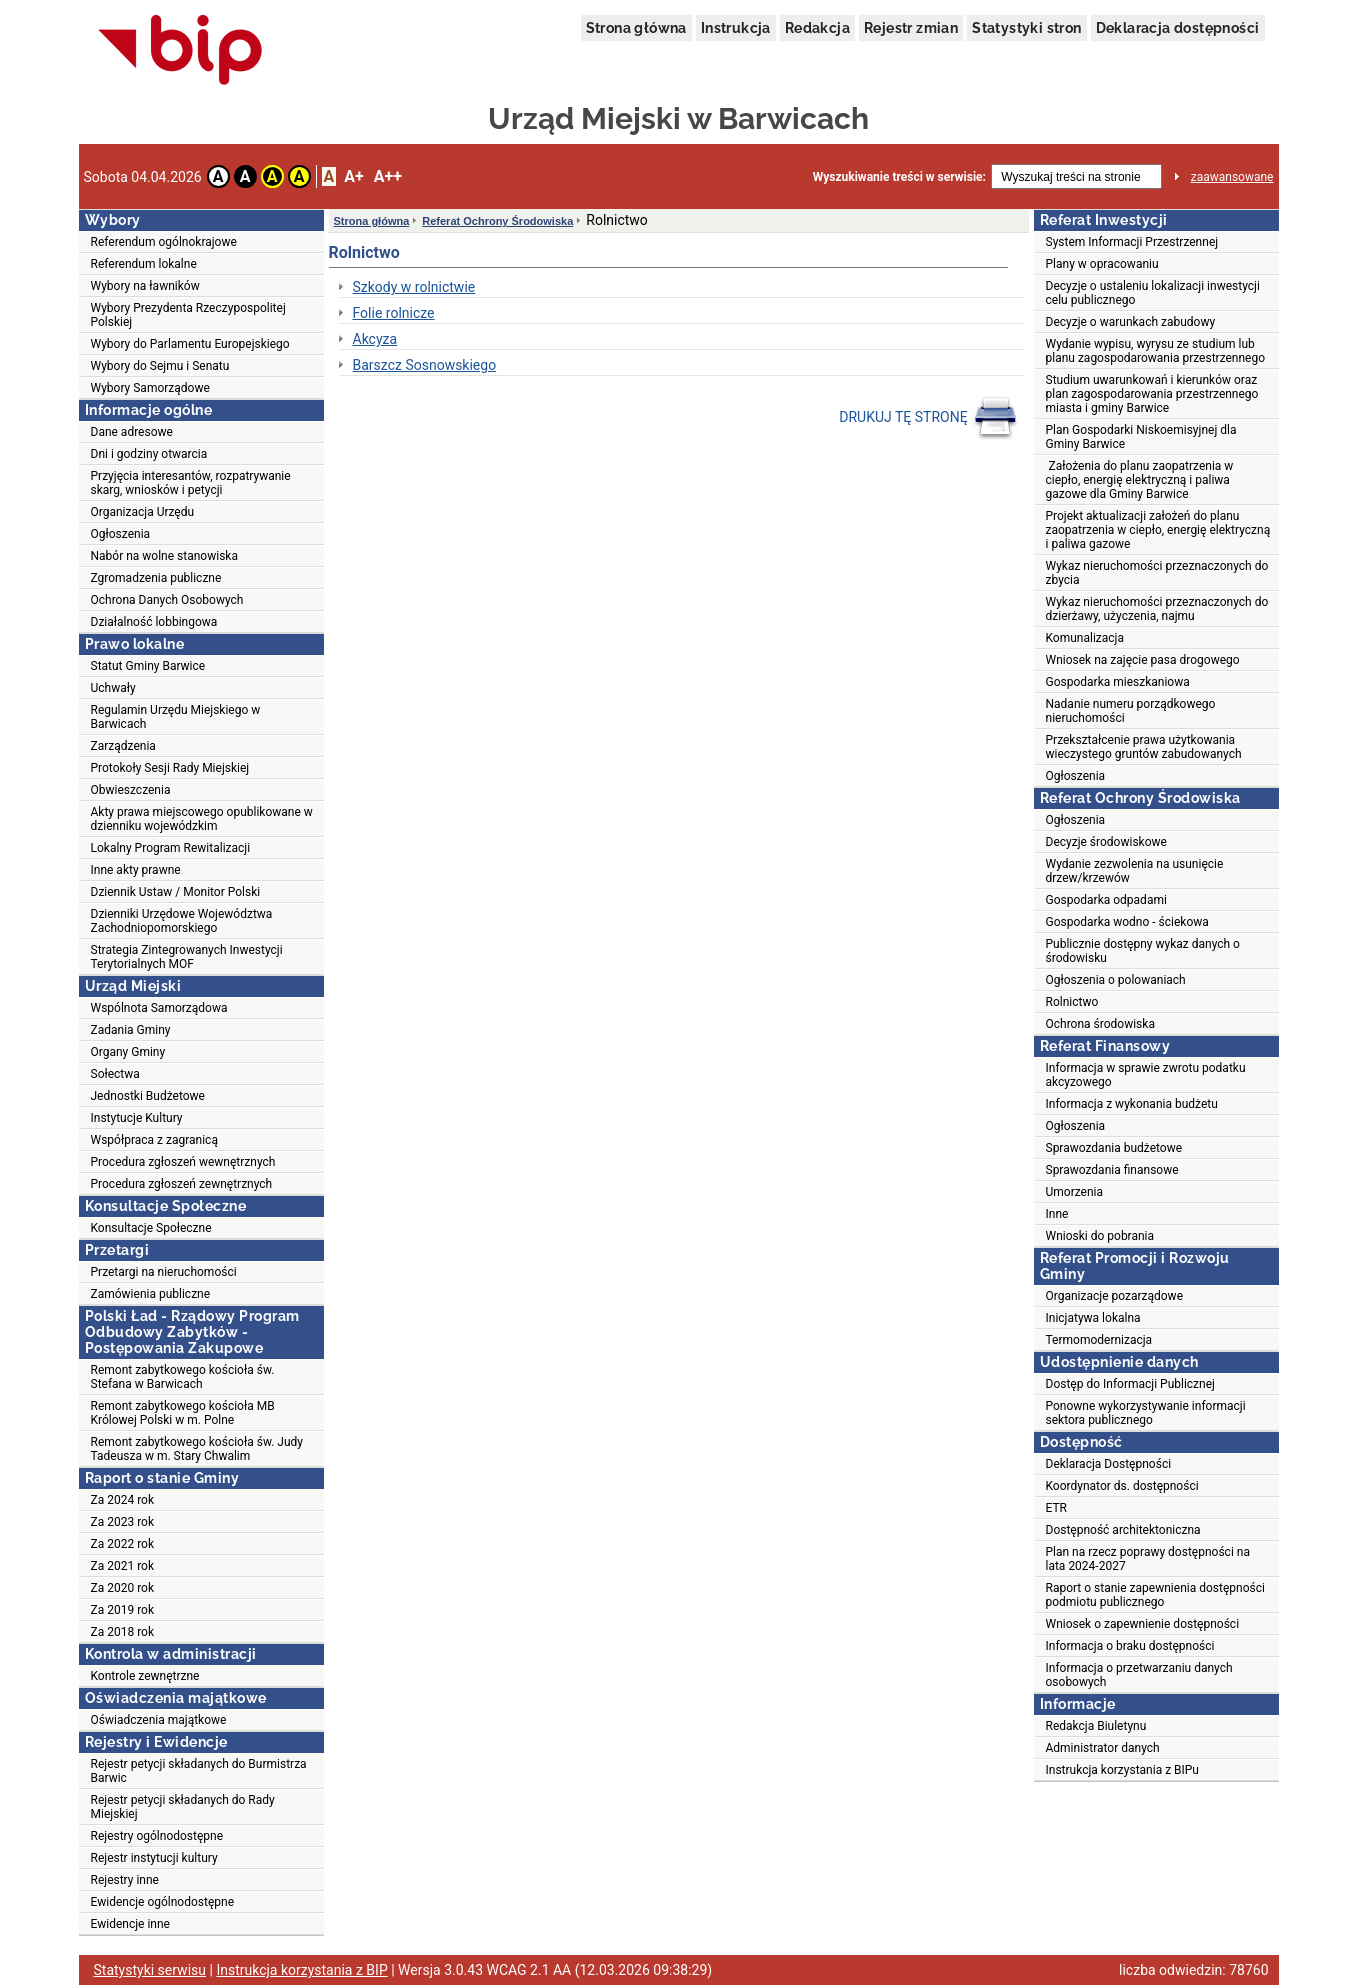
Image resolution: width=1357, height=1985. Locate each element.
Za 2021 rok (123, 1566)
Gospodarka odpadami (1106, 900)
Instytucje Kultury (137, 1118)
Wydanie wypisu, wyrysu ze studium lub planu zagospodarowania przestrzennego (1156, 351)
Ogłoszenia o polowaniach (1116, 980)
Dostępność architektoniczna (1123, 1530)
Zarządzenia (123, 746)
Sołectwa (115, 1074)
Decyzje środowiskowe (1106, 842)
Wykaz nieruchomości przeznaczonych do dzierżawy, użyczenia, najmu (1157, 609)
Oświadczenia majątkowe (159, 1720)
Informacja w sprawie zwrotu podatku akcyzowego (1146, 1075)
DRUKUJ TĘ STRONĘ (928, 418)
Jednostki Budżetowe (148, 1096)
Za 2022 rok (123, 1544)
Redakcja (817, 28)
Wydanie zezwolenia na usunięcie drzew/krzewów (1135, 871)
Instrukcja (736, 28)
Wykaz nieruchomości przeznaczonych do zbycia (1157, 573)
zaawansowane (1232, 177)
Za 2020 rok (123, 1588)
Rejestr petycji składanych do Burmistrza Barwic (199, 1771)
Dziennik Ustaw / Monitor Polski (176, 892)
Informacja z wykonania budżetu (1132, 1104)
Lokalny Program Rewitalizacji (171, 848)
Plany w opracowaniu (1102, 264)
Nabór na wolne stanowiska (164, 556)
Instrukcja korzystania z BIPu (1123, 1770)
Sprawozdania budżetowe (1114, 1148)
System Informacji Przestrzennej (1132, 242)
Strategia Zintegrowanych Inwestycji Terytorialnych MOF (187, 957)
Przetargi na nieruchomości (164, 1272)
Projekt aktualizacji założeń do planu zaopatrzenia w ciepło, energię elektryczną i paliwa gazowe (1158, 530)
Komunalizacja (1085, 638)
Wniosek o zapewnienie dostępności (1143, 1624)
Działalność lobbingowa (154, 622)
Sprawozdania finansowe (1112, 1170)
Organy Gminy (128, 1052)
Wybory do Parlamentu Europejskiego (190, 344)
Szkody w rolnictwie (414, 287)
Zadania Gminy (131, 1030)
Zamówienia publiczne (151, 1294)
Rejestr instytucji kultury (154, 1858)
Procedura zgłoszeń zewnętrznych (182, 1184)
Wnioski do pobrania (1100, 1236)
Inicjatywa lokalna (1093, 1318)
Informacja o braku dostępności (1130, 1646)
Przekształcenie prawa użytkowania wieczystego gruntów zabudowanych (1144, 747)
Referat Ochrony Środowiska (497, 221)
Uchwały (113, 688)
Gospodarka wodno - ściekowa (1127, 922)
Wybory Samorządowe (150, 388)
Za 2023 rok (123, 1522)
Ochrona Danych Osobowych (167, 600)
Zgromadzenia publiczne (156, 578)
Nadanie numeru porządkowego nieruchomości (1131, 711)
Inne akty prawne (136, 870)
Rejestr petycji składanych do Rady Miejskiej (183, 1807)
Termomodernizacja (1099, 1340)
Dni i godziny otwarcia (149, 454)
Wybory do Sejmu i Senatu (160, 366)
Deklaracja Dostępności (1109, 1464)
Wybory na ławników (145, 286)
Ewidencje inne (130, 1924)
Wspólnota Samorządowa (159, 1008)
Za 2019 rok (123, 1610)
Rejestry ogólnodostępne (157, 1836)
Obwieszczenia (131, 790)
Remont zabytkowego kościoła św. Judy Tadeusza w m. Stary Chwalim (197, 1449)
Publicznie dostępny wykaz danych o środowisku (1143, 951)
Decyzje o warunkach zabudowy (1131, 322)
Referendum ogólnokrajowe (164, 242)
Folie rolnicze (394, 313)
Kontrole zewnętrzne (145, 1676)
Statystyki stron (1026, 28)
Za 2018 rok (123, 1632)
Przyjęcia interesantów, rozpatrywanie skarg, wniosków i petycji (191, 483)
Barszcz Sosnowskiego (425, 365)
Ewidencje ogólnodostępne (163, 1902)
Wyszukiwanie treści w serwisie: (899, 177)
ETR (1057, 1508)
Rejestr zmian (911, 28)
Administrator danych (1103, 1748)
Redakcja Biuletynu (1096, 1726)
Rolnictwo (1072, 1002)
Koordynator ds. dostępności (1122, 1486)
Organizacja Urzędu (143, 512)
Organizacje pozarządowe (1115, 1296)
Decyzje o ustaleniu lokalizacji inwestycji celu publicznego (1153, 293)
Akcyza (375, 339)
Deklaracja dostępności (1178, 28)
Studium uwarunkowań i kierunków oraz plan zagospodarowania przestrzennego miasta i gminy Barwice (1152, 394)
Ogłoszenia (121, 534)
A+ (353, 176)
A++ (388, 176)
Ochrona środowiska (1100, 1024)
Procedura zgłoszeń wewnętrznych (183, 1162)
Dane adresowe (132, 432)
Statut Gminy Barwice (148, 666)
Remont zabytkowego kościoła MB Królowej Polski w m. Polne (183, 1413)
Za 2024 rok (123, 1500)
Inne (1057, 1214)
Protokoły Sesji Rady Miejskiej (170, 768)
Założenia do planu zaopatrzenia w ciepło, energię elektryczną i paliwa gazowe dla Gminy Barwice (1140, 480)
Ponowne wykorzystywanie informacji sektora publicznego (1146, 1413)
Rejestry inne (125, 1880)
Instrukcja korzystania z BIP (301, 1970)
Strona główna (636, 28)
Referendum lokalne (144, 264)
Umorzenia (1075, 1192)
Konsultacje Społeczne (151, 1228)
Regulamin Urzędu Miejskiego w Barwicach (176, 717)
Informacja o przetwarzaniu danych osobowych (1139, 1675)
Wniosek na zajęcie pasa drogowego (1143, 660)
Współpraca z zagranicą (154, 1140)
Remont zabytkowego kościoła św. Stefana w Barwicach (183, 1377)
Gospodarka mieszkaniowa (1118, 682)
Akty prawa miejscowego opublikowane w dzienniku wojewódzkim (202, 819)
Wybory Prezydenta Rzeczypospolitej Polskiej (188, 315)
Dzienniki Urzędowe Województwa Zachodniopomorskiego (182, 921)
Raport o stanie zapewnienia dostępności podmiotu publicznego (1155, 1595)
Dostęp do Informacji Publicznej (1130, 1384)
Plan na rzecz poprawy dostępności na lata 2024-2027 (1148, 1559)
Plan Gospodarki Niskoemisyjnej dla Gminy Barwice (1141, 437)
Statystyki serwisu (150, 1970)
